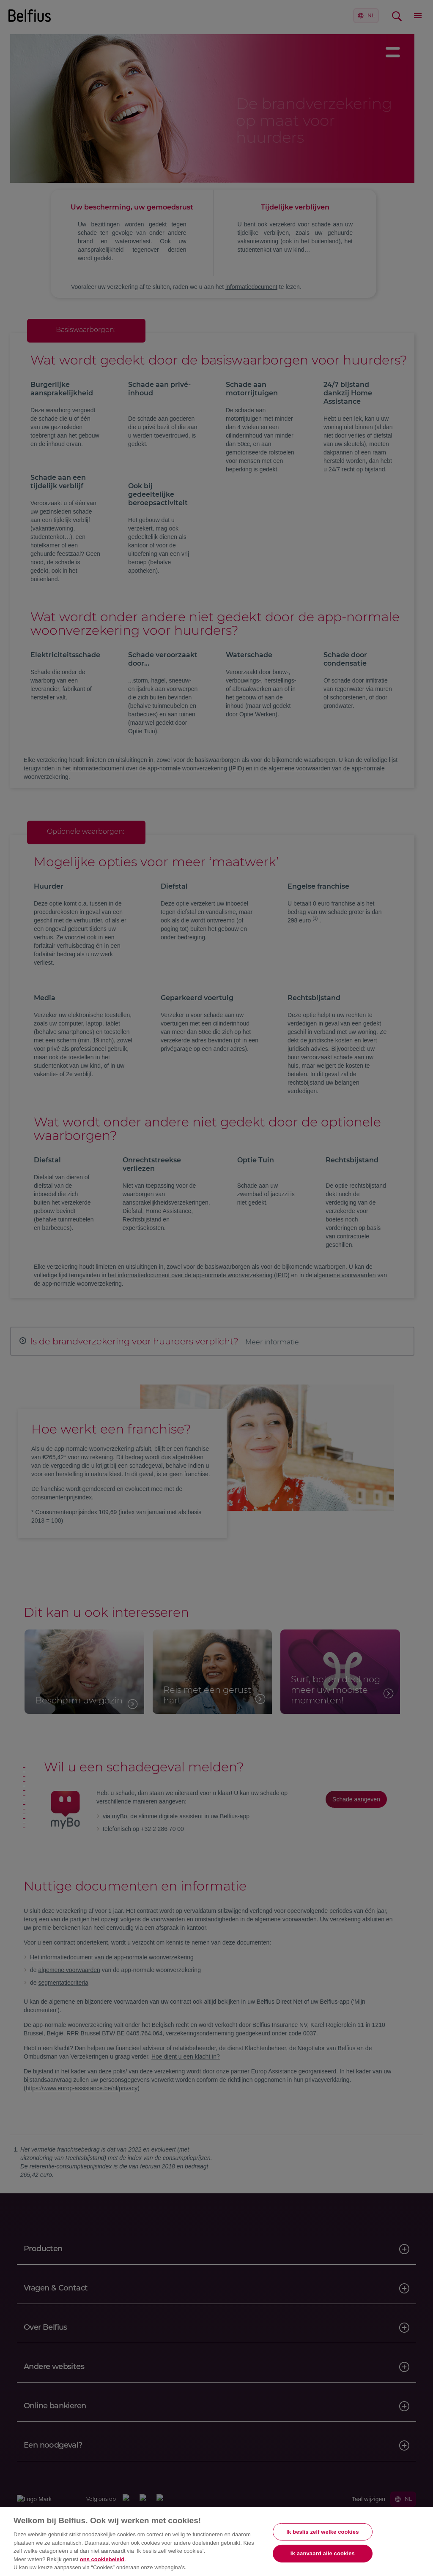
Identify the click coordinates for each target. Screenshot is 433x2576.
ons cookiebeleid (102, 2559)
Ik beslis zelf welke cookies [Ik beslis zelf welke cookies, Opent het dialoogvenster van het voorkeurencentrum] (322, 2532)
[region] (216, 2541)
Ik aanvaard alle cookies (322, 2553)
